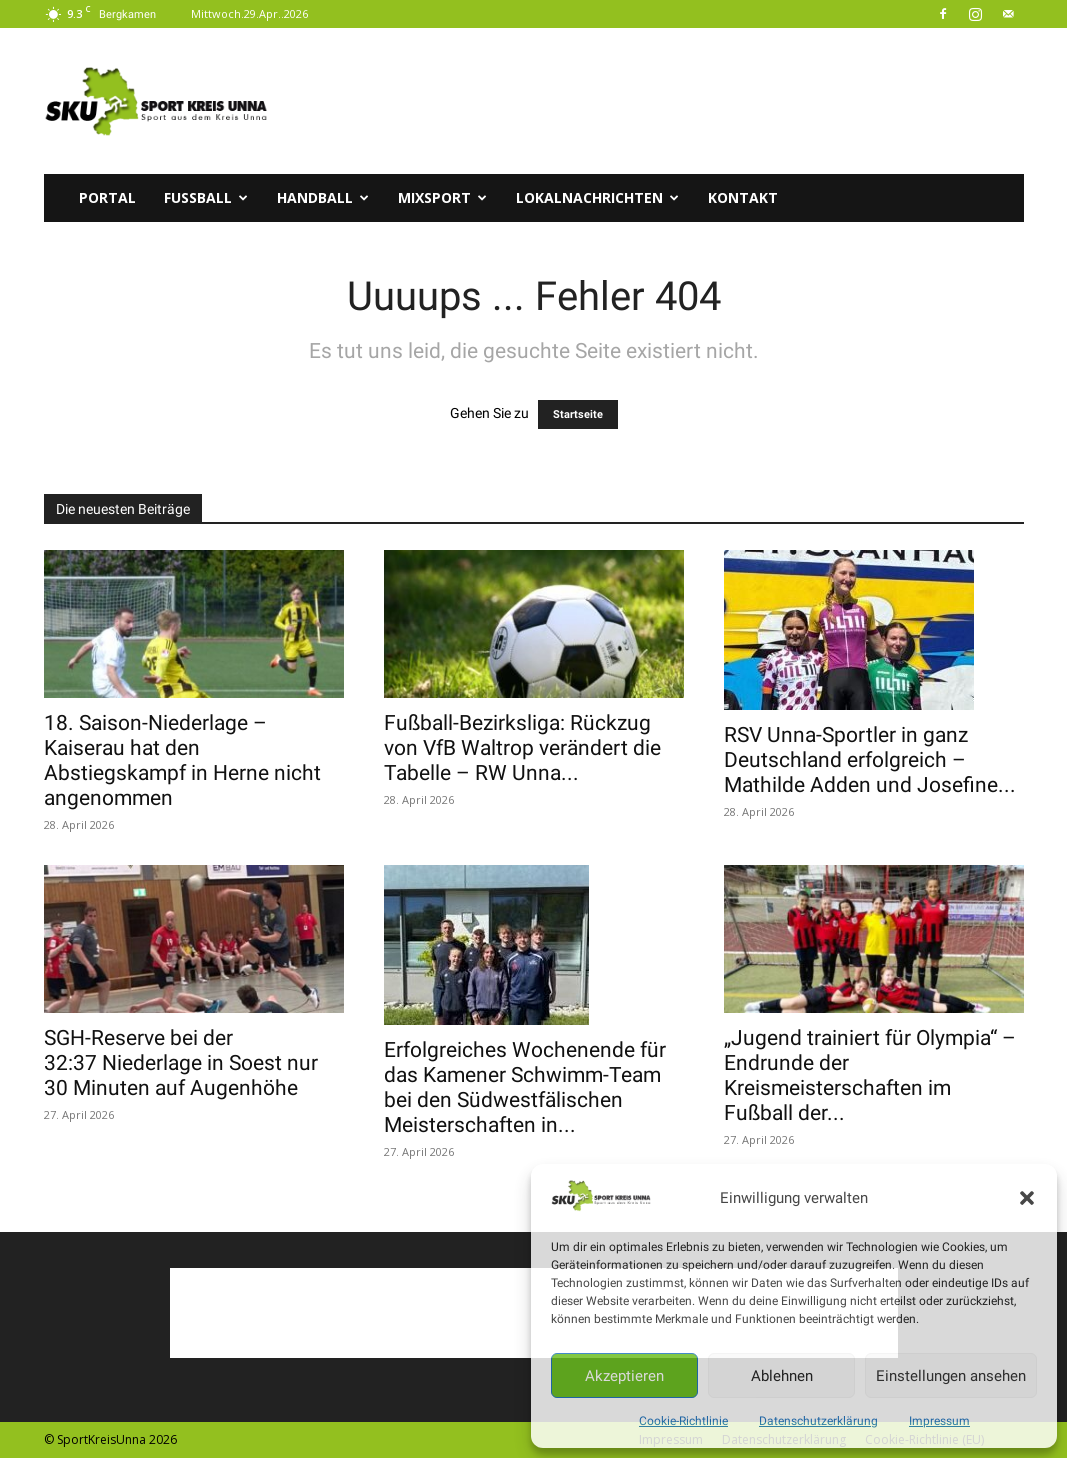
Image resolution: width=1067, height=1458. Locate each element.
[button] (1027, 1198)
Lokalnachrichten (597, 197)
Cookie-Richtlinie (683, 1421)
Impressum (939, 1421)
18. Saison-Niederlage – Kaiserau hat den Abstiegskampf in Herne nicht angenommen (182, 760)
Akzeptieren (624, 1376)
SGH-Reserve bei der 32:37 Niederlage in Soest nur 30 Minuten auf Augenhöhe (181, 1063)
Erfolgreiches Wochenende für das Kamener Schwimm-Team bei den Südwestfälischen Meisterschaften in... (525, 1087)
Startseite (578, 414)
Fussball (206, 197)
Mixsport (442, 197)
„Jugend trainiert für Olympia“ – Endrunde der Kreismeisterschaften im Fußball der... (870, 1075)
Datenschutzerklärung (818, 1421)
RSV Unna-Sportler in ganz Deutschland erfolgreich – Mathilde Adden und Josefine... (870, 760)
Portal (107, 197)
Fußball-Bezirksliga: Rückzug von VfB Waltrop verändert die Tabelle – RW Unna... (522, 748)
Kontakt (743, 197)
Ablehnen (782, 1376)
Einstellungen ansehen (951, 1376)
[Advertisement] (660, 101)
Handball (323, 197)
